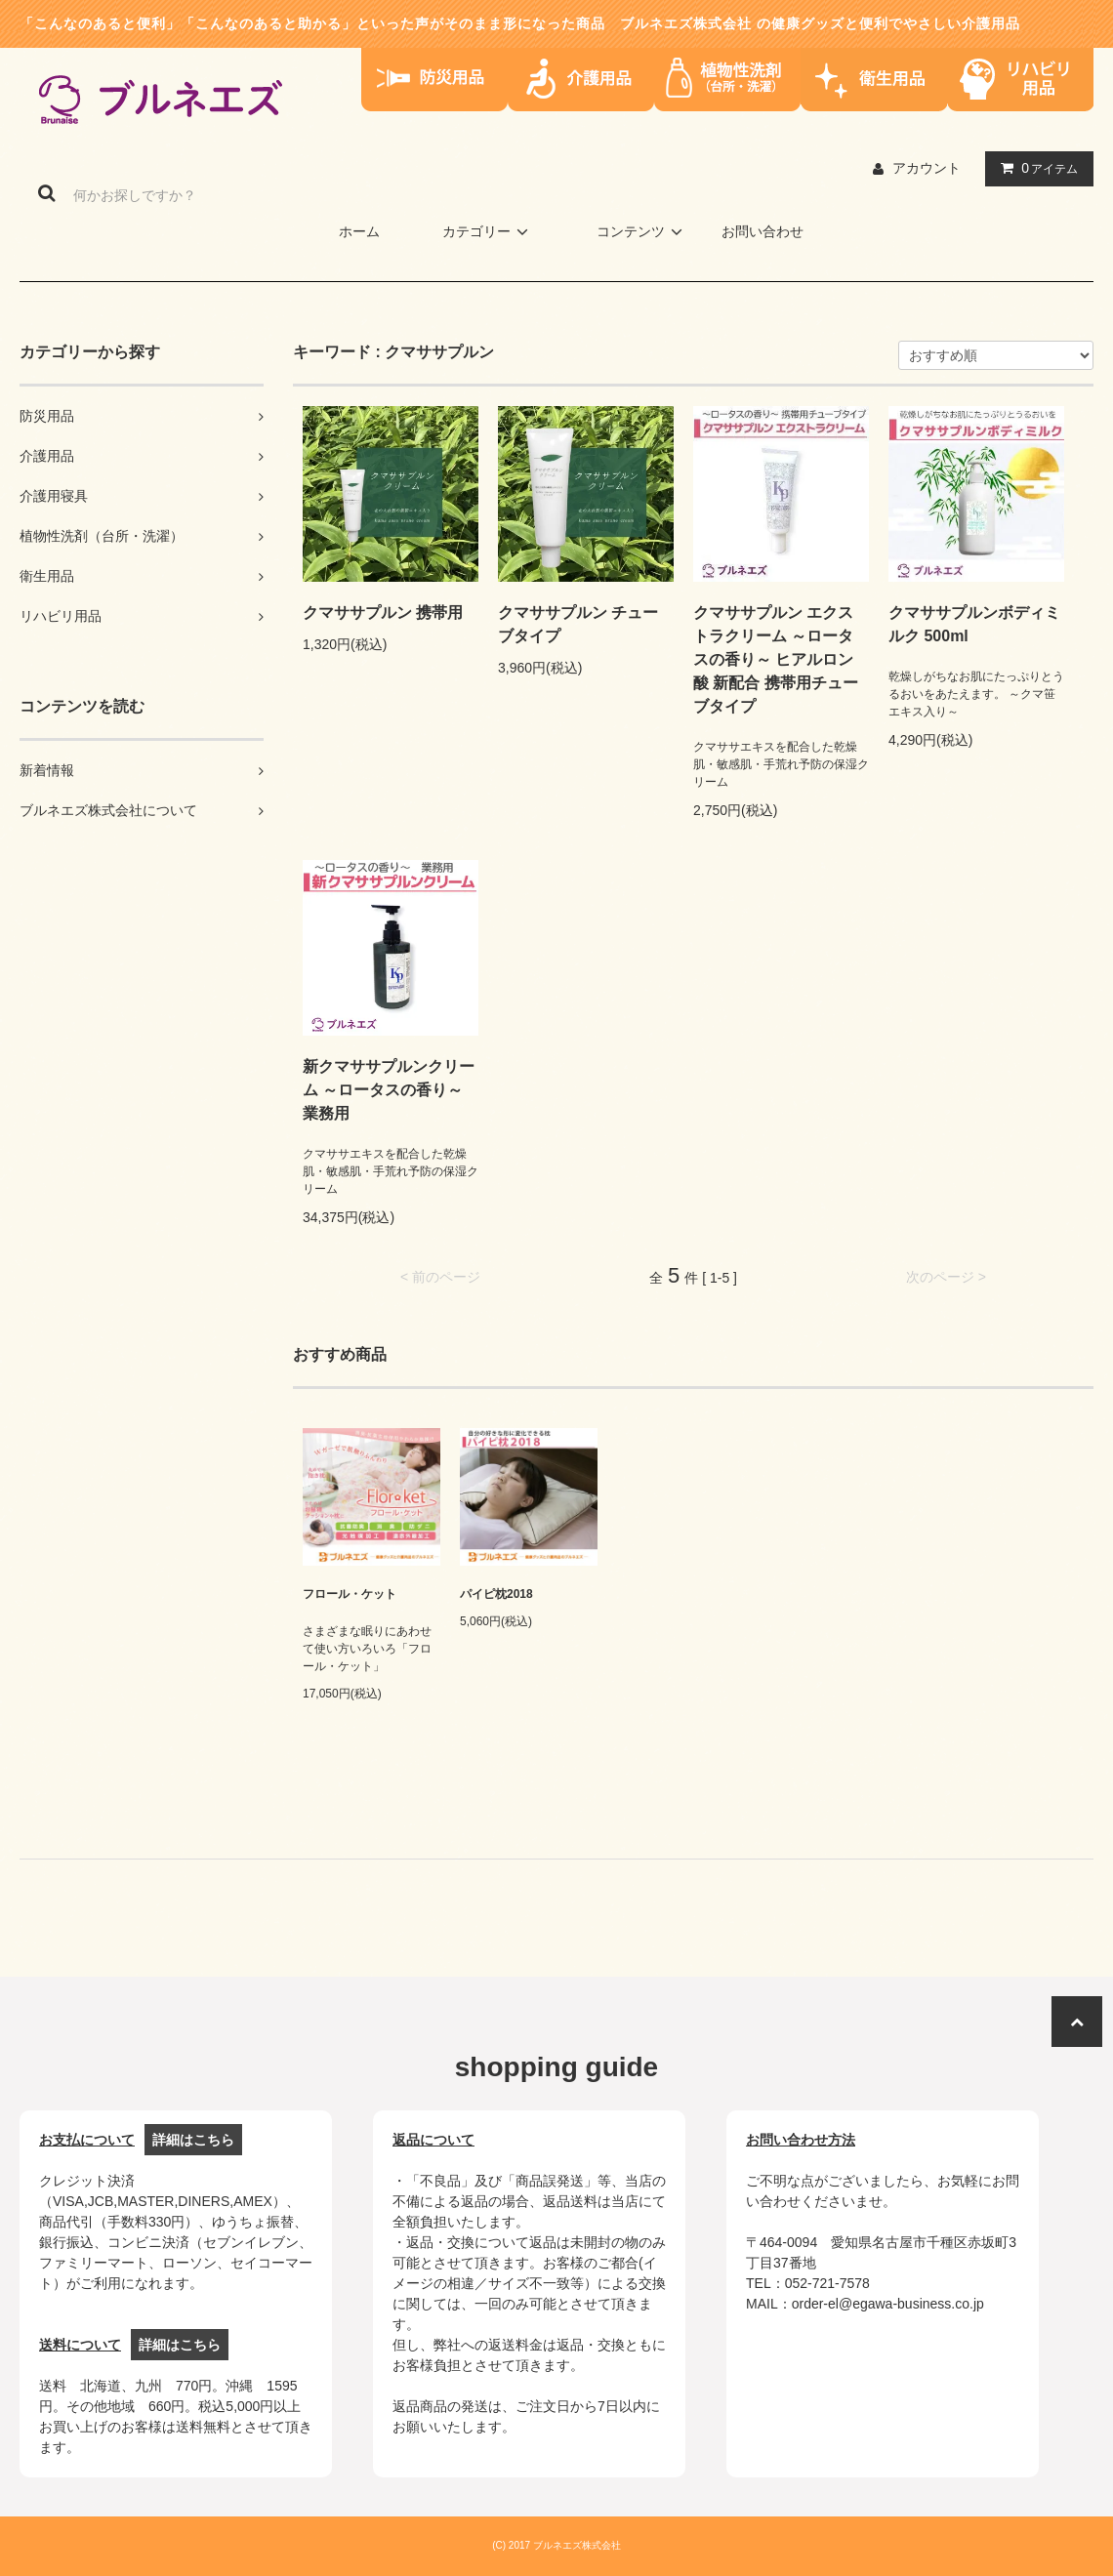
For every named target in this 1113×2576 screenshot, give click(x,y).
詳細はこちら (193, 2139)
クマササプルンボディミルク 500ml (974, 624)
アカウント (926, 168)
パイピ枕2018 (496, 1594)
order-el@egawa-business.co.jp (888, 2303)
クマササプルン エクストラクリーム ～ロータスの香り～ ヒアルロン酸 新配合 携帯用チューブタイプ (775, 659)
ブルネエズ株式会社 (686, 23)
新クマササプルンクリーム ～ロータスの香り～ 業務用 (388, 1090)
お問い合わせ (762, 231)
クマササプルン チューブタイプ (578, 624)
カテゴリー (488, 231)
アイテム (1035, 168)
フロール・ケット (349, 1594)
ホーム (359, 231)
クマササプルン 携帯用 (383, 612)
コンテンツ (642, 231)
